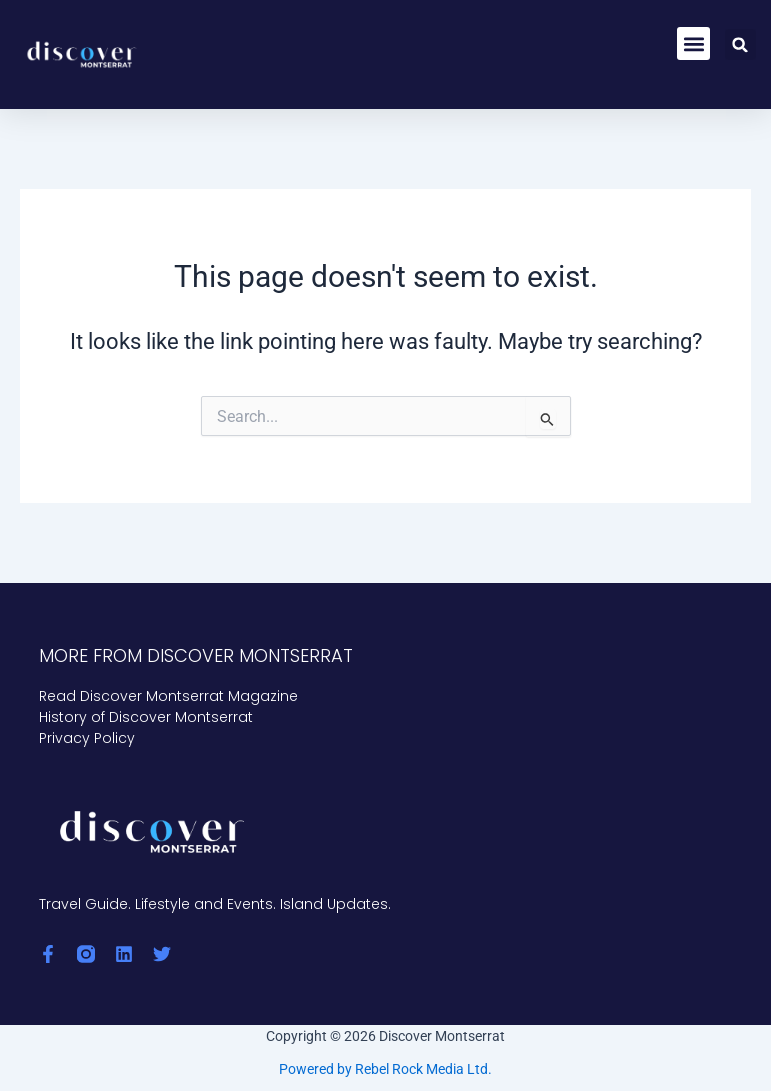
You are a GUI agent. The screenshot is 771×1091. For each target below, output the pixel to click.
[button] (693, 43)
